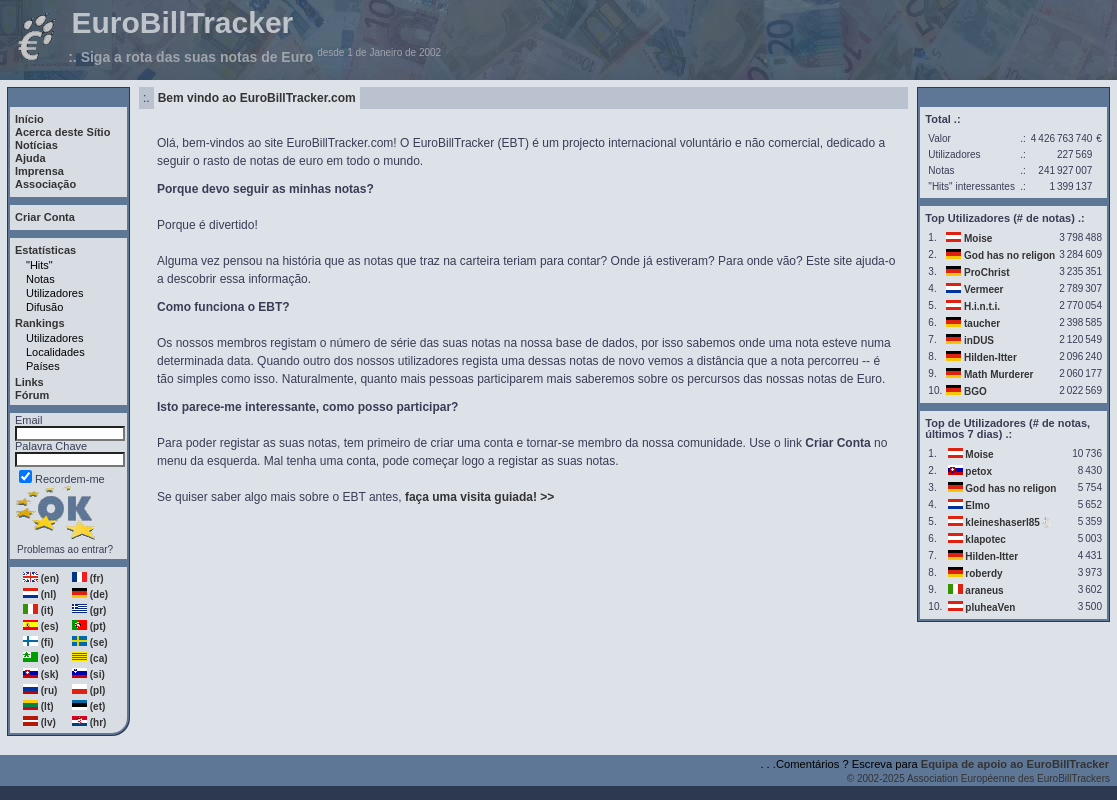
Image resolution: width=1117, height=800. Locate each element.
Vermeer (983, 289)
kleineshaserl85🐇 (1008, 522)
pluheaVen (990, 607)
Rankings (40, 323)
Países (43, 366)
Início (29, 119)
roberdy (983, 573)
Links (29, 382)
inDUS (979, 340)
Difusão (44, 307)
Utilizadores (54, 293)
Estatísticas (45, 250)
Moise (978, 238)
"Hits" (39, 265)
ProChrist (987, 272)
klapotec (985, 539)
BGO (975, 391)
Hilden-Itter (990, 357)
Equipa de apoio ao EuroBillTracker (1015, 764)
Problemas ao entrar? (65, 549)
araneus (984, 590)
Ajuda (30, 158)
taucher (982, 323)
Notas (40, 279)
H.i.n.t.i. (982, 306)
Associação (45, 184)
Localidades (55, 352)
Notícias (36, 145)
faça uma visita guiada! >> (479, 497)
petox (978, 471)
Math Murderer (998, 374)
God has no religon (1009, 255)
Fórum (32, 395)
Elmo (977, 505)
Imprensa (39, 171)
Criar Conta (45, 217)
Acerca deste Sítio (62, 132)
